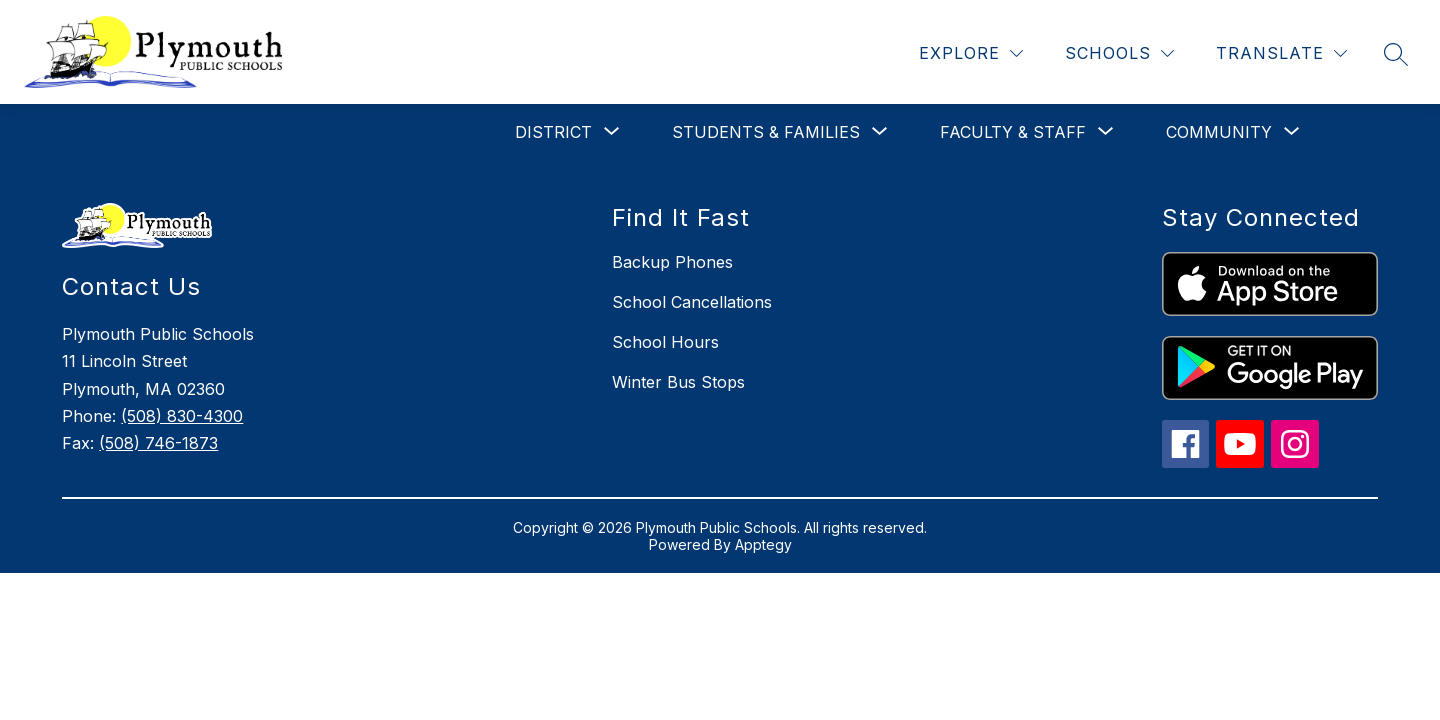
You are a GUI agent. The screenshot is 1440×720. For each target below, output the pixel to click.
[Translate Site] (1281, 53)
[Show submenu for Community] (1219, 132)
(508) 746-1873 (158, 443)
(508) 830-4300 (182, 416)
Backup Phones (672, 262)
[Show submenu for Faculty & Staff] (1013, 132)
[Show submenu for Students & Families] (766, 132)
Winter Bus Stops (678, 382)
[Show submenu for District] (553, 132)
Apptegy (763, 544)
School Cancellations (692, 302)
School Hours (665, 342)
